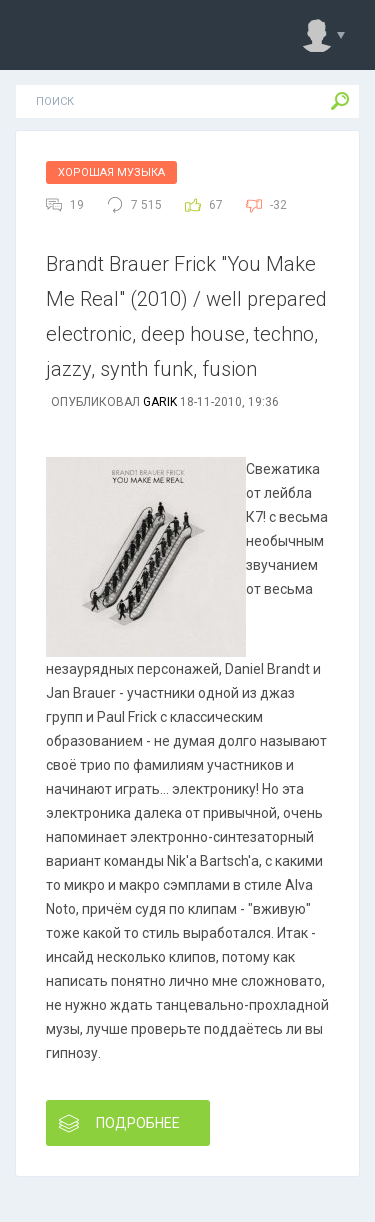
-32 (278, 205)
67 (216, 205)
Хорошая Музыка (111, 172)
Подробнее (119, 1123)
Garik (160, 402)
